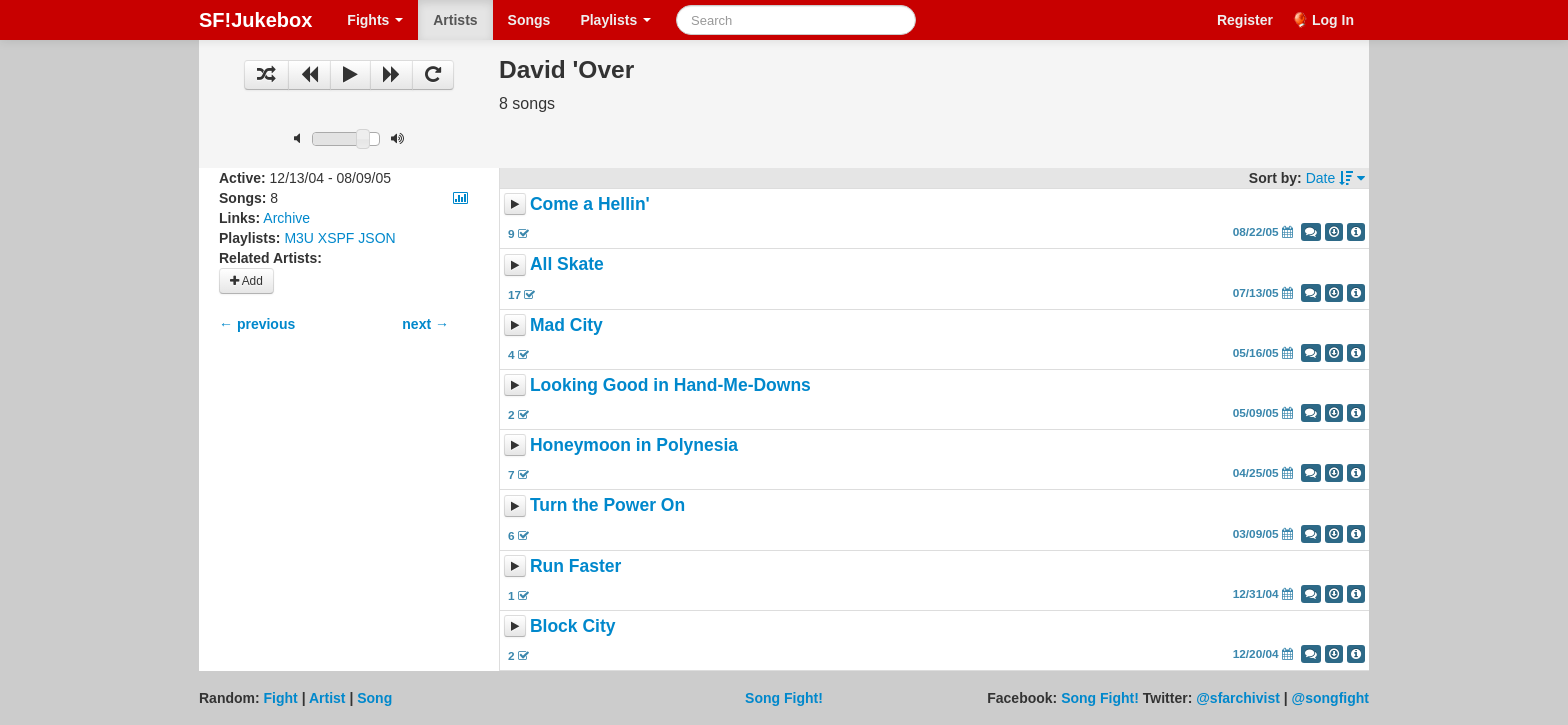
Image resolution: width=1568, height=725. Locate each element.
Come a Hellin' (590, 204)
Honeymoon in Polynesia (634, 445)
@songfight (1330, 698)
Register (1245, 20)
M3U (299, 238)
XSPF (336, 238)
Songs (529, 20)
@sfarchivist (1238, 698)
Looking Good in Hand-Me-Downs (670, 385)
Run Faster (575, 566)
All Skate (567, 265)
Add (246, 281)
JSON (376, 238)
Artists (455, 20)
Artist (327, 698)
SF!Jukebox (255, 20)
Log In (1333, 20)
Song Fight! (784, 698)
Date (1335, 178)
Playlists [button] (615, 20)
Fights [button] (375, 20)
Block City (573, 626)
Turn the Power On (607, 506)
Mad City (566, 325)
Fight (281, 698)
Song (374, 698)
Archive (286, 218)
